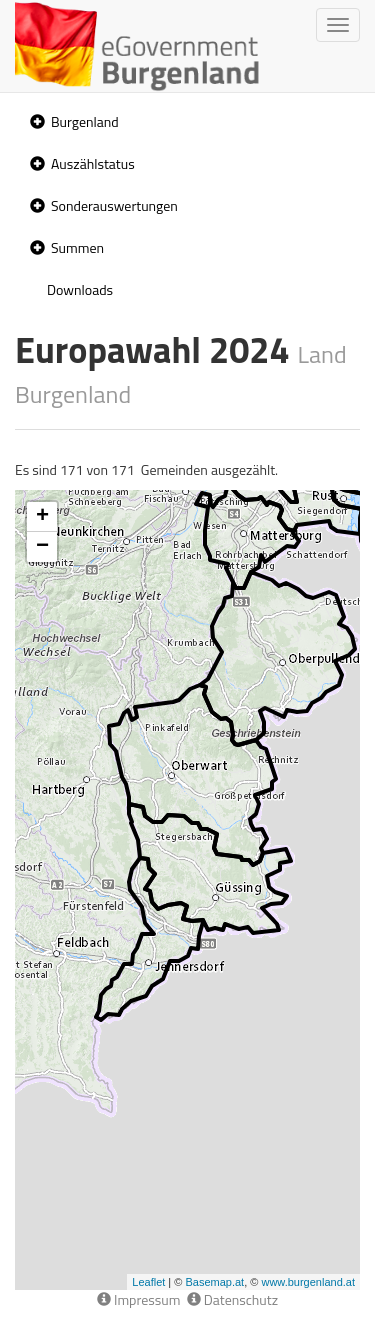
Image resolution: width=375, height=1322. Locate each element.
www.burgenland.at (308, 1282)
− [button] (42, 547)
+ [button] (42, 517)
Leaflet (148, 1282)
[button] (35, 122)
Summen (77, 247)
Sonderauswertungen (114, 205)
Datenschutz (232, 1299)
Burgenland (85, 121)
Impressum (139, 1299)
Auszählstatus (93, 163)
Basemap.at (214, 1282)
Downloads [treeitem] (80, 289)
